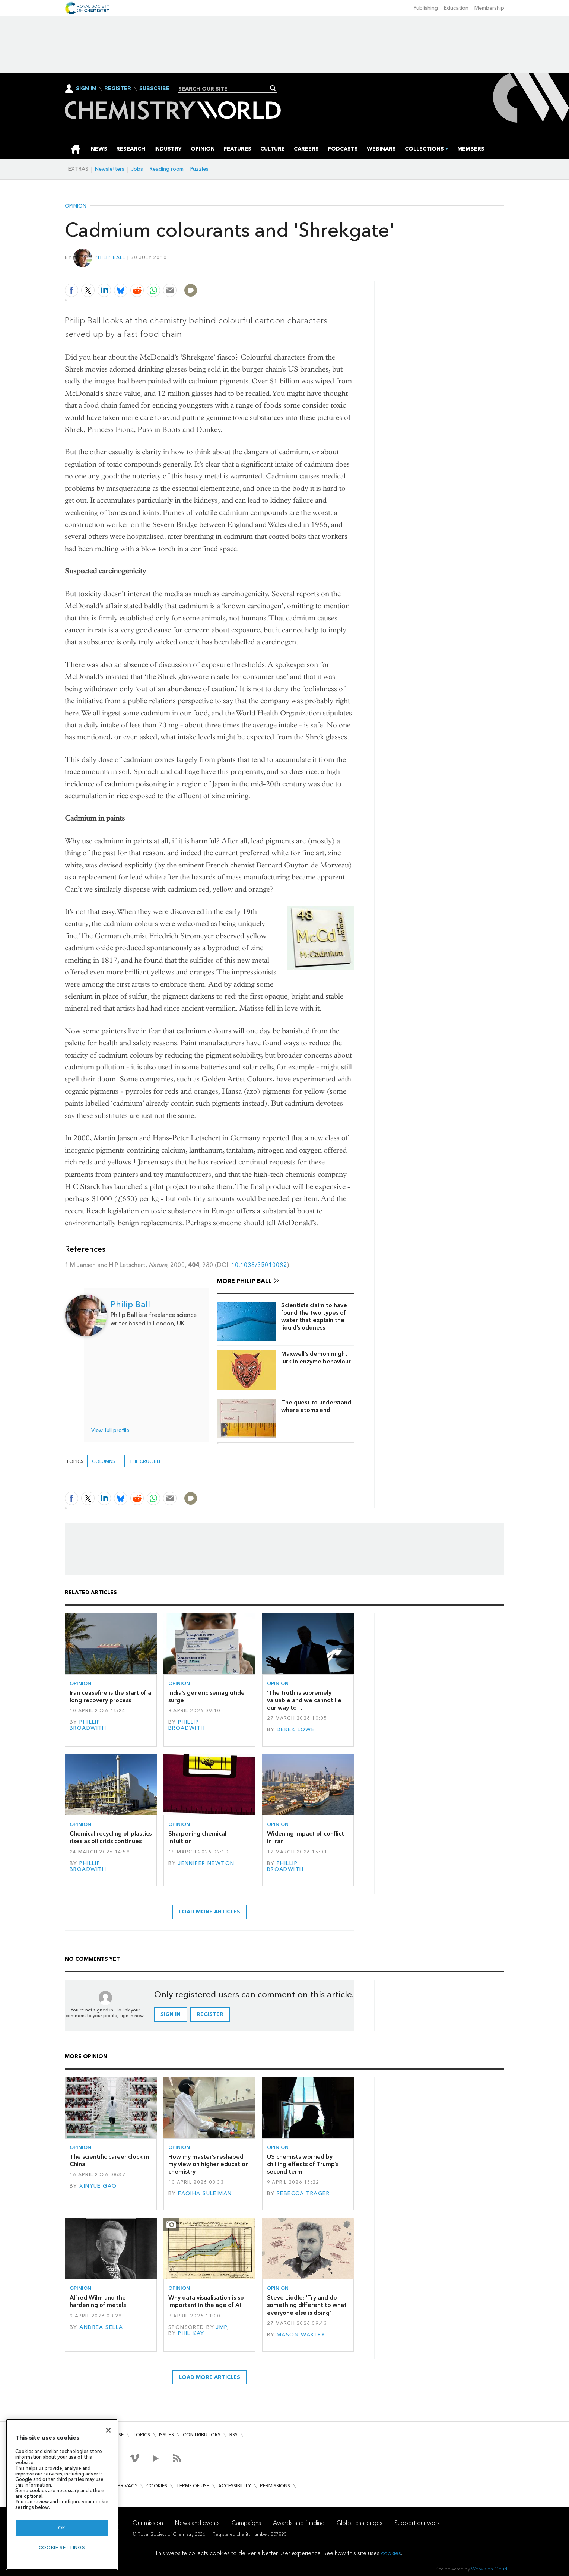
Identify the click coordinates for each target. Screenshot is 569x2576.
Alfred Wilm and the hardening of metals (98, 2301)
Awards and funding (299, 2522)
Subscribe (154, 89)
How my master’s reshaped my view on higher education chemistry (208, 2164)
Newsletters (109, 169)
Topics (141, 2434)
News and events (197, 2522)
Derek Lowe (296, 1729)
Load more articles (209, 1912)
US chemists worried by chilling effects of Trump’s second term (302, 2164)
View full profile (110, 1430)
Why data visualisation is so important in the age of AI (206, 2301)
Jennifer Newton (206, 1863)
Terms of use (192, 2485)
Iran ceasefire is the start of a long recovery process (110, 1696)
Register (117, 89)
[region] (62, 2494)
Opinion (75, 206)
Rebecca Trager (303, 2193)
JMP (221, 2327)
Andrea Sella (101, 2327)
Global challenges (359, 2522)
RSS (233, 2434)
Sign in (170, 2014)
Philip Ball (110, 257)
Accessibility (234, 2485)
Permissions (275, 2485)
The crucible (145, 1461)
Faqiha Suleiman (205, 2193)
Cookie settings (62, 2547)
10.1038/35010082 (259, 1264)
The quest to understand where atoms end (316, 1406)
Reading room (167, 169)
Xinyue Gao (98, 2186)
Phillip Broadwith (88, 1725)
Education (456, 8)
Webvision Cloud (489, 2569)
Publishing (426, 8)
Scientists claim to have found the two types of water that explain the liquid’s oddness (314, 1316)
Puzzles (199, 169)
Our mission (148, 2522)
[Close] (108, 2430)
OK (62, 2528)
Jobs (137, 169)
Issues (166, 2434)
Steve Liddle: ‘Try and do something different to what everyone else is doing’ (307, 2305)
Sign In (86, 88)
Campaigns (246, 2522)
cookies (391, 2553)
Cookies (156, 2485)
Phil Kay (191, 2333)
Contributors (201, 2434)
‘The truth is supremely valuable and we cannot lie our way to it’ (304, 1700)
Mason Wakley (301, 2335)
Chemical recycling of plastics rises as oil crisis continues (111, 1837)
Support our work (417, 2522)
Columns (103, 1461)
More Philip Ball (244, 1280)
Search (273, 88)
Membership (489, 8)
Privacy (127, 2485)
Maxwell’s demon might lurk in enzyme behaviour (316, 1357)
